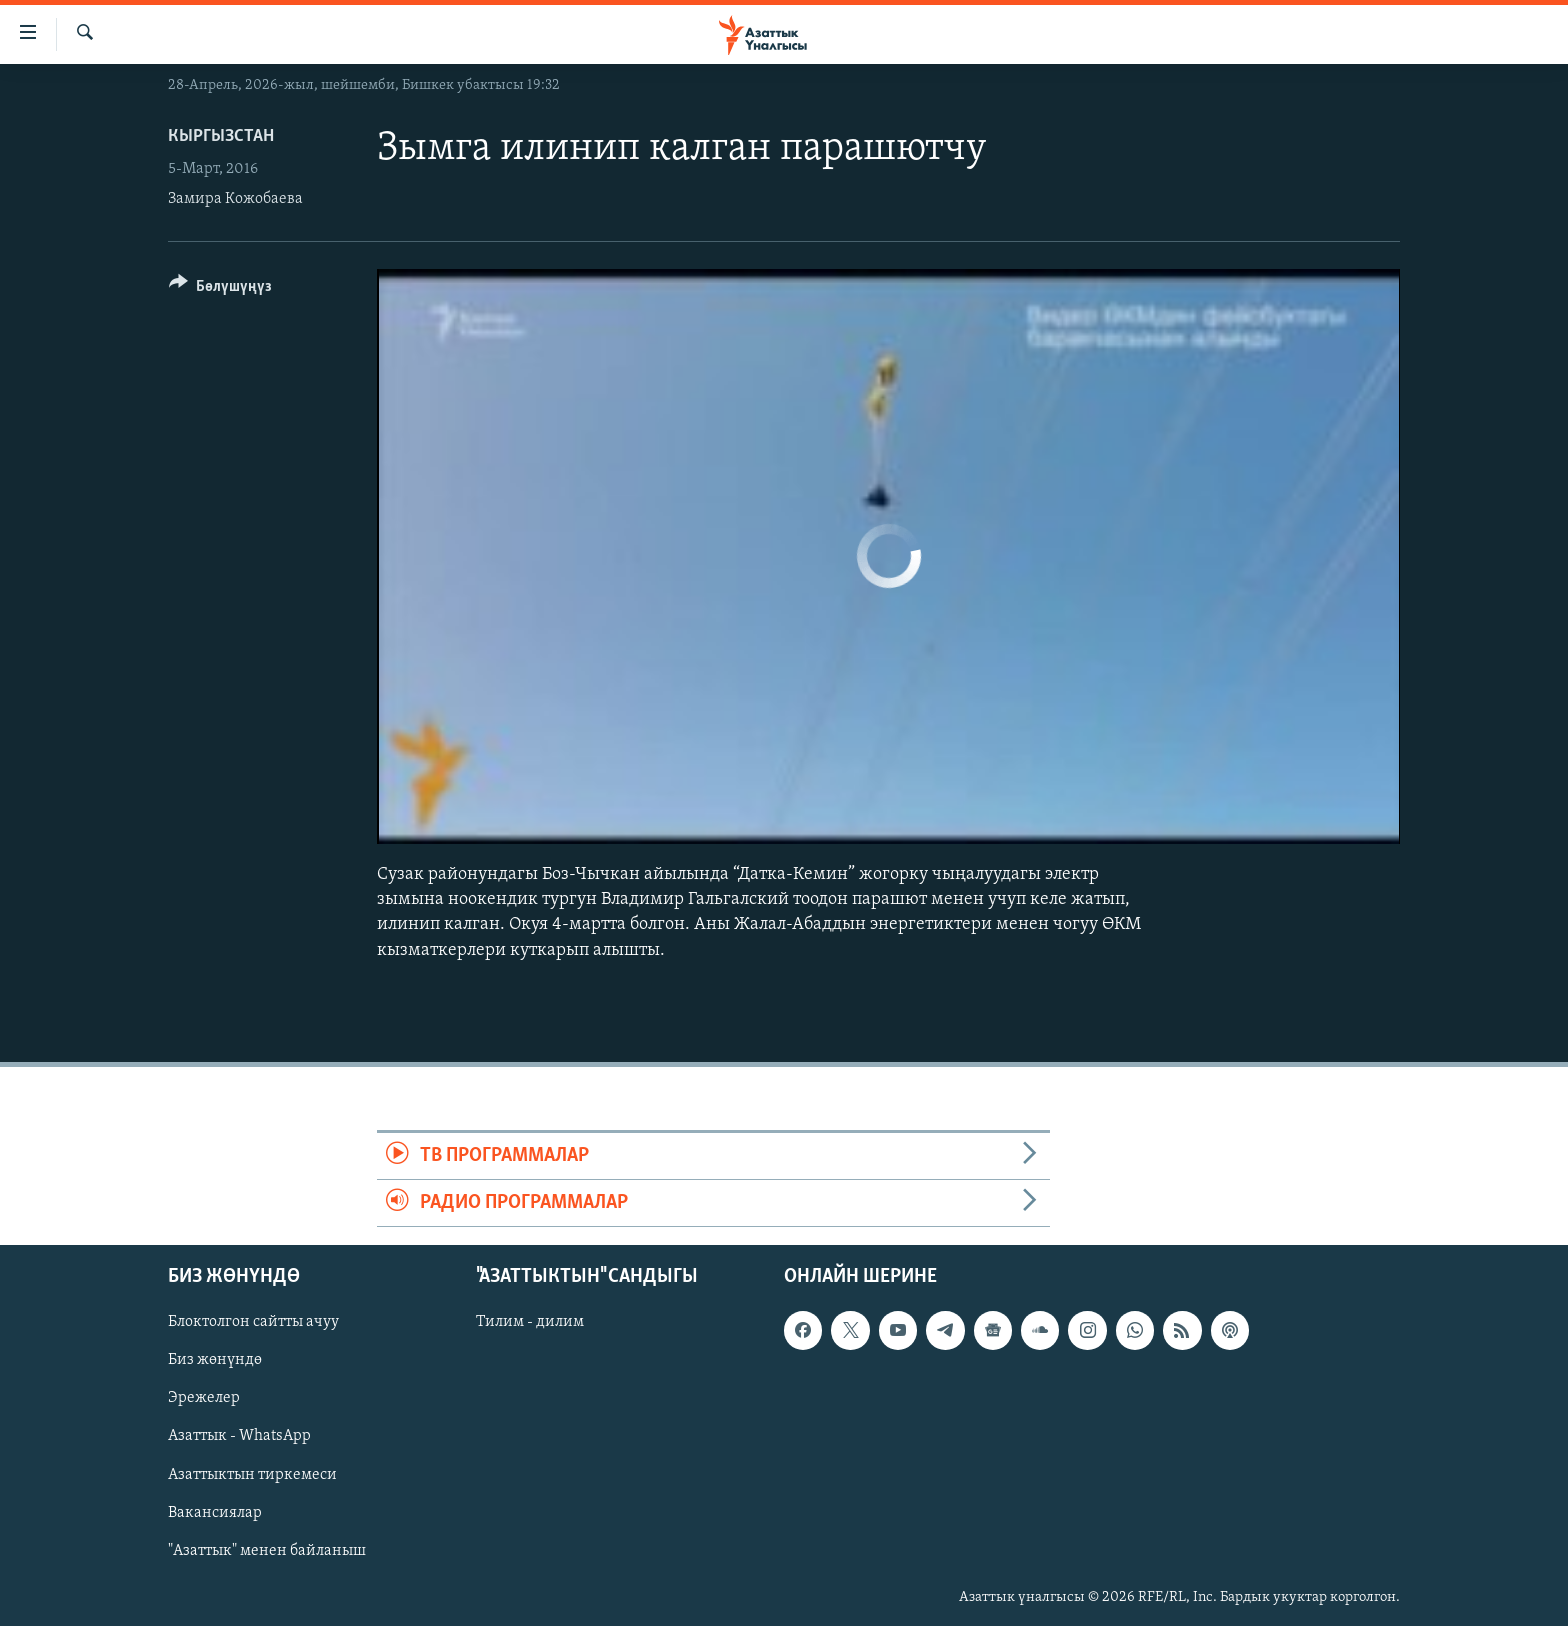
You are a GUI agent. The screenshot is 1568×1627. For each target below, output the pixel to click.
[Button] (220, 289)
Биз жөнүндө (215, 1361)
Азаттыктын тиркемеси (252, 1475)
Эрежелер (204, 1399)
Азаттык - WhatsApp (239, 1437)
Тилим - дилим (530, 1323)
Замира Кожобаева (235, 199)
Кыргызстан (221, 136)
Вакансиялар (215, 1513)
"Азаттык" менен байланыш (267, 1551)
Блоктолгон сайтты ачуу (253, 1323)
